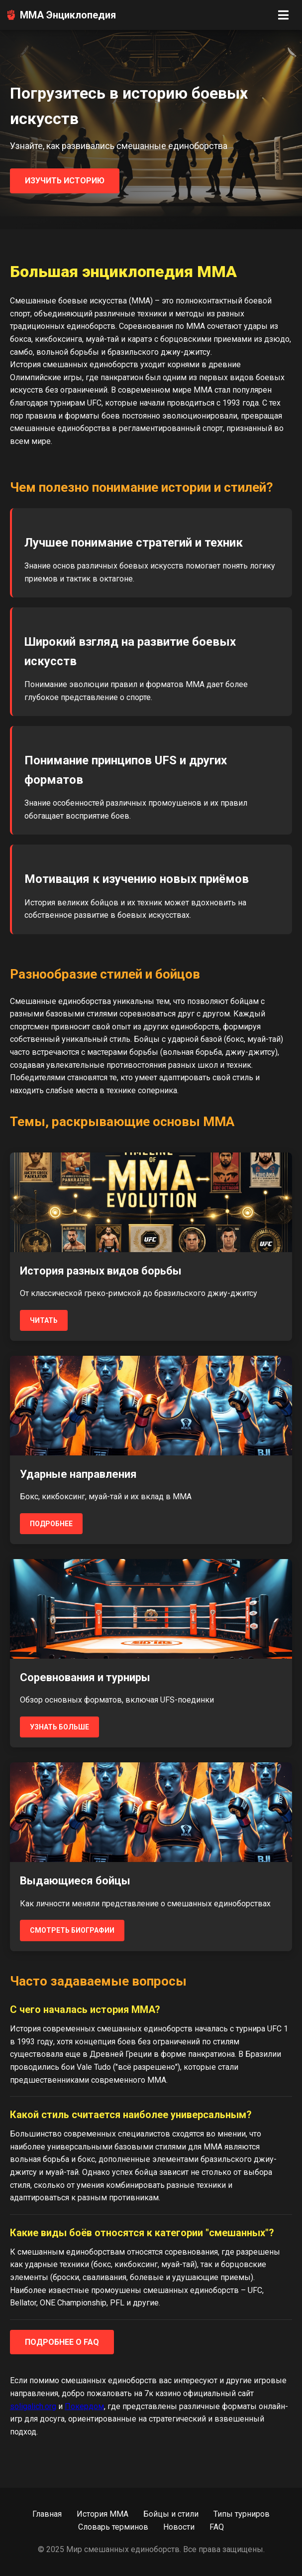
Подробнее (51, 1524)
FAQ (216, 2527)
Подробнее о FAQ (62, 2342)
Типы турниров (241, 2514)
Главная (47, 2514)
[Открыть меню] (283, 15)
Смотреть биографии (72, 1930)
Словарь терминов (113, 2527)
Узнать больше (59, 1727)
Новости (179, 2527)
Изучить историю (64, 180)
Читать (44, 1320)
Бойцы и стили (171, 2514)
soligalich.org (33, 2406)
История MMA (102, 2514)
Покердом (84, 2406)
